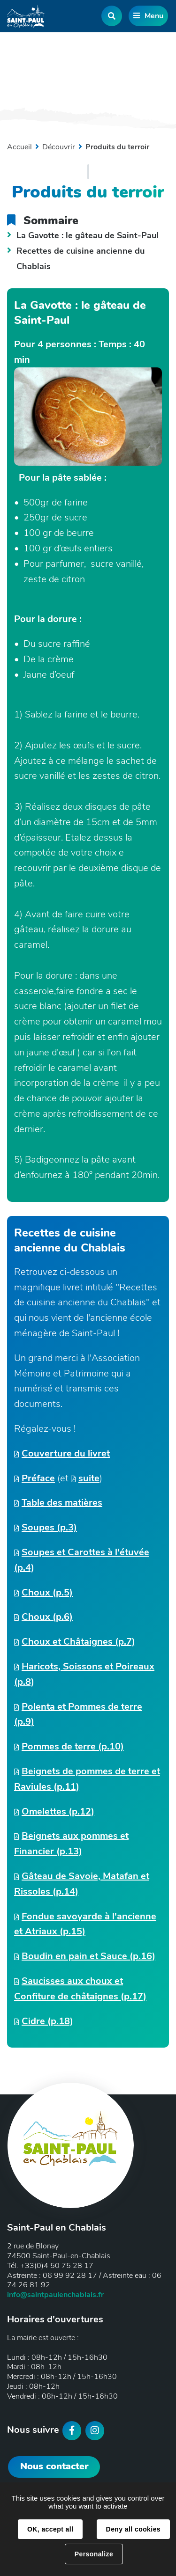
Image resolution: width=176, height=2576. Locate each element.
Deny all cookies (133, 2529)
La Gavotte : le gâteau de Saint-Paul (87, 235)
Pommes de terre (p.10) (73, 1746)
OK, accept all (50, 2529)
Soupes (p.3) (49, 1527)
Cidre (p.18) (47, 2021)
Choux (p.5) (47, 1592)
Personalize (94, 2554)
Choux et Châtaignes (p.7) (78, 1641)
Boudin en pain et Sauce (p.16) (88, 1956)
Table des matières (62, 1502)
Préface (38, 1478)
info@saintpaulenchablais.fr (55, 2295)
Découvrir (58, 147)
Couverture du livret (66, 1453)
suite (88, 1478)
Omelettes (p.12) (58, 1811)
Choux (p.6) (47, 1616)
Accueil (19, 147)
